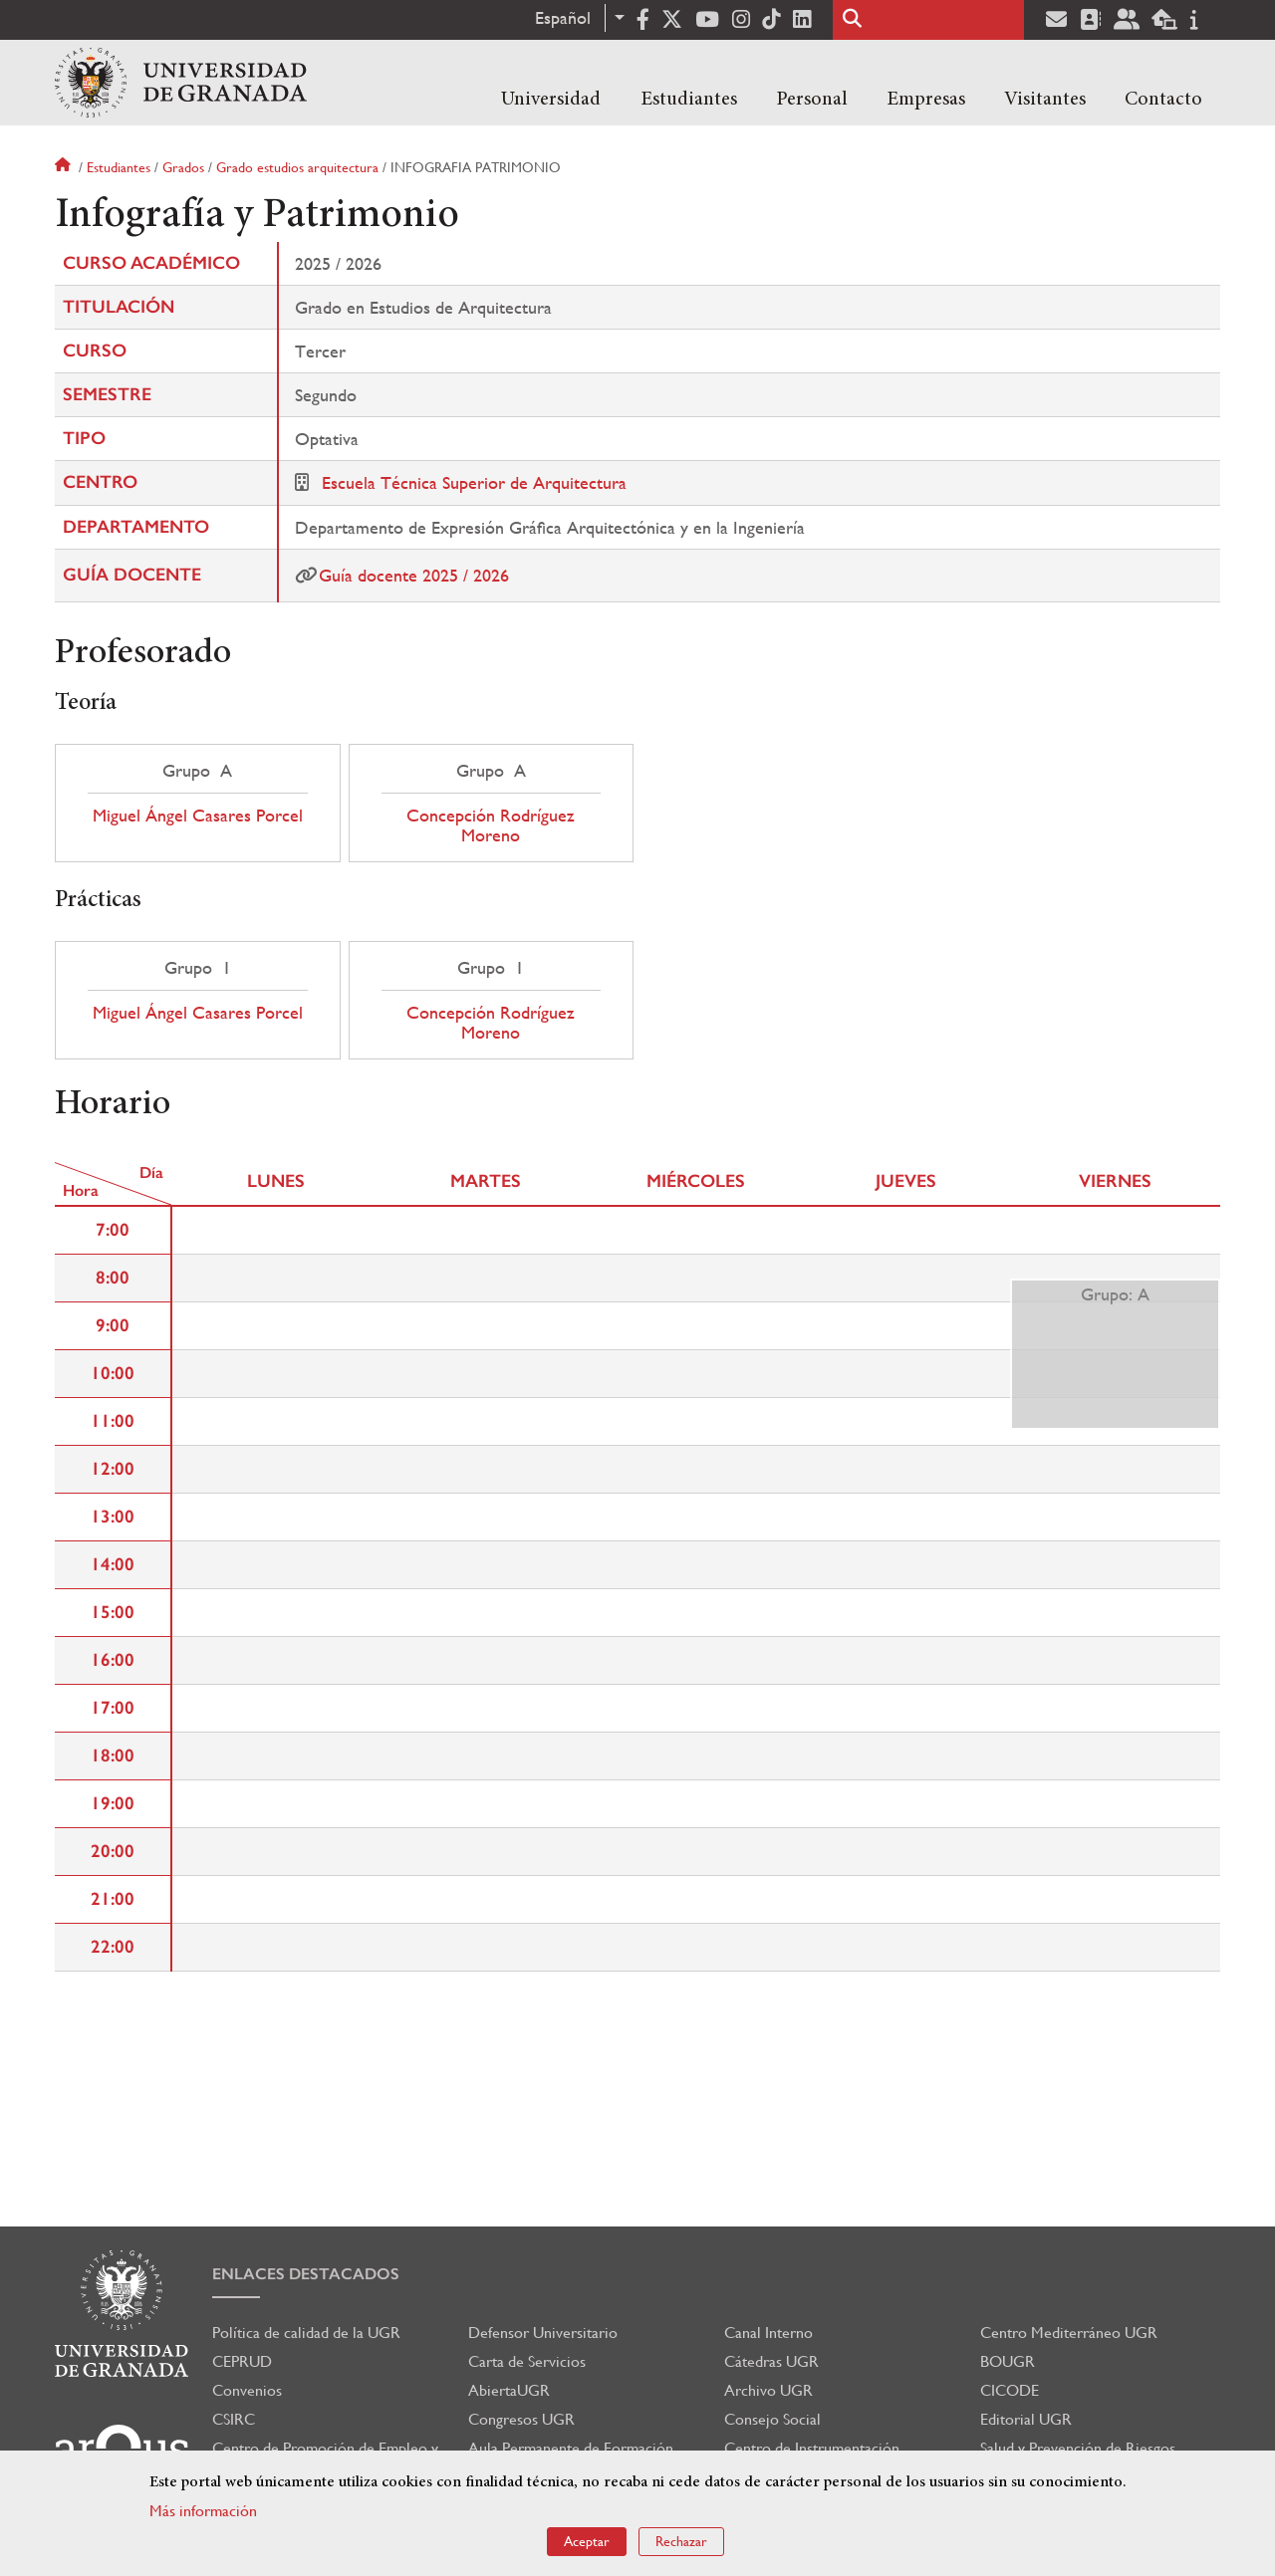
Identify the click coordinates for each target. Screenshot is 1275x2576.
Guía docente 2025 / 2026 (414, 575)
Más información (203, 2513)
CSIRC (233, 2419)
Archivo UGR (768, 2390)
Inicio (65, 167)
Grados (183, 167)
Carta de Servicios (527, 2361)
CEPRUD (242, 2361)
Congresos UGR (521, 2419)
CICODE (1009, 2390)
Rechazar (681, 2545)
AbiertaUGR (509, 2390)
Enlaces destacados (305, 2273)
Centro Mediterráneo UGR (1068, 2332)
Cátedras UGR (771, 2361)
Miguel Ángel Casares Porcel (198, 815)
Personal (812, 100)
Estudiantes (688, 100)
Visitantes (1045, 100)
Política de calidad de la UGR (306, 2332)
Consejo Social (772, 2419)
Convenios (247, 2390)
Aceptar (587, 2545)
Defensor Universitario (543, 2332)
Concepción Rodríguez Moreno (490, 825)
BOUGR (1007, 2361)
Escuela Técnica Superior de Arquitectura (474, 482)
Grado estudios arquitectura (297, 167)
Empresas (926, 100)
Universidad (551, 100)
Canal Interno (768, 2332)
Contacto (1163, 100)
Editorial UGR (1026, 2419)
